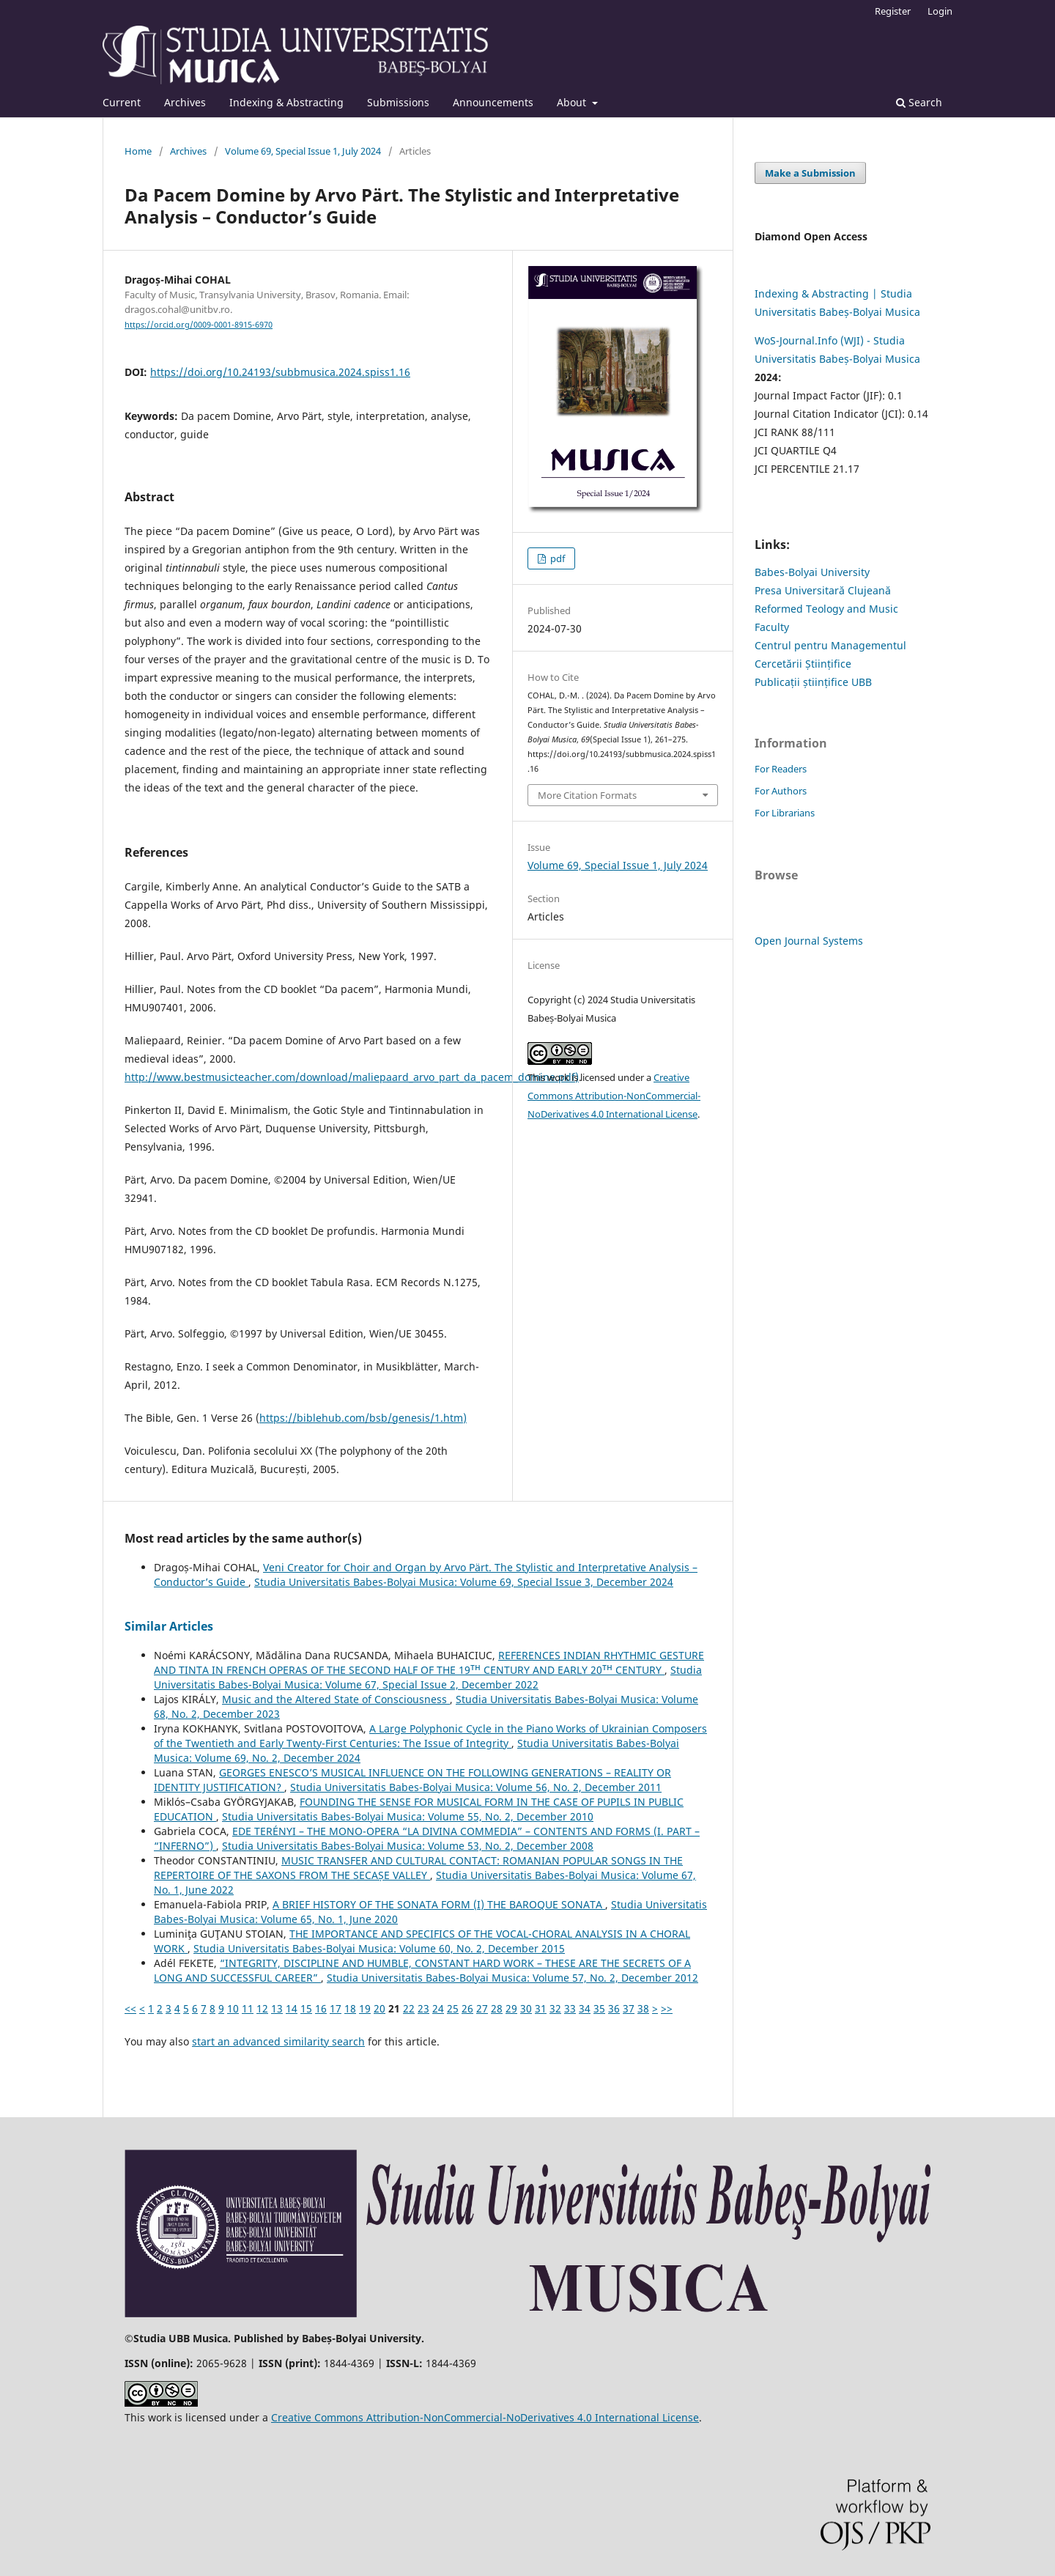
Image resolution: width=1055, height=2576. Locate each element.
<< (130, 2008)
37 (628, 2008)
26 (467, 2008)
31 (541, 2008)
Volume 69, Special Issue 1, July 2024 (303, 151)
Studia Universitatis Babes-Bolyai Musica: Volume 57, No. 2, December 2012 (512, 1978)
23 (423, 2008)
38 (643, 2008)
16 (321, 2008)
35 (599, 2008)
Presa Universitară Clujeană (823, 590)
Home (138, 151)
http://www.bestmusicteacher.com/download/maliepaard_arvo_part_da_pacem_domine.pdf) (352, 1077)
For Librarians (785, 812)
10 (233, 2008)
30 (526, 2008)
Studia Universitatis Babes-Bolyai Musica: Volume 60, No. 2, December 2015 (379, 1948)
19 (365, 2008)
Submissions (398, 102)
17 (335, 2008)
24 (438, 2008)
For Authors (781, 790)
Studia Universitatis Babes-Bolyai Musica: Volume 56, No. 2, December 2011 (476, 1787)
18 (350, 2008)
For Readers (781, 768)
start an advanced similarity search (278, 2041)
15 (306, 2008)
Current (122, 102)
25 (453, 2008)
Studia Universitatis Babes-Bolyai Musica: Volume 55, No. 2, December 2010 (407, 1816)
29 (511, 2008)
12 (262, 2008)
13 (277, 2008)
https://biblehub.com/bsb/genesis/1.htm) (363, 1418)
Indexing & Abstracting (286, 102)
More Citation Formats (587, 795)
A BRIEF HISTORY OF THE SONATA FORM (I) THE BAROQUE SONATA (439, 1904)
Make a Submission (810, 173)
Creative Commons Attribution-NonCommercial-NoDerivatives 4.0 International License (614, 1096)
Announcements (493, 102)
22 (409, 2008)
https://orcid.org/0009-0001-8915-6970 (199, 325)
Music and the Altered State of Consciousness (336, 1699)
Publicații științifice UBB (813, 682)
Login (940, 11)
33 (570, 2008)
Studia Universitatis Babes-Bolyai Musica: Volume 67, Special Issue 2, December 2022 (428, 1677)
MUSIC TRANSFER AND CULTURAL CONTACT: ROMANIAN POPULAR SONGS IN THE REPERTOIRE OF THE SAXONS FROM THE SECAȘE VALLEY (418, 1867)
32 (555, 2008)
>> (667, 2008)
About (573, 102)
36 (614, 2008)
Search (919, 102)
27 (482, 2008)
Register (893, 11)
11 (247, 2008)
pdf (556, 558)
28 (497, 2008)
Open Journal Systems (809, 941)
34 (585, 2008)
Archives (185, 102)
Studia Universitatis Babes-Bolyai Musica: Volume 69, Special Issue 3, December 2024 (463, 1582)
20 (379, 2008)
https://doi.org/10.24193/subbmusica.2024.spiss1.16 (280, 372)
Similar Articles (169, 1626)
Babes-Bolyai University (812, 572)
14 (291, 2008)
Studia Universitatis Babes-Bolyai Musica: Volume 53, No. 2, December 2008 (407, 1846)
